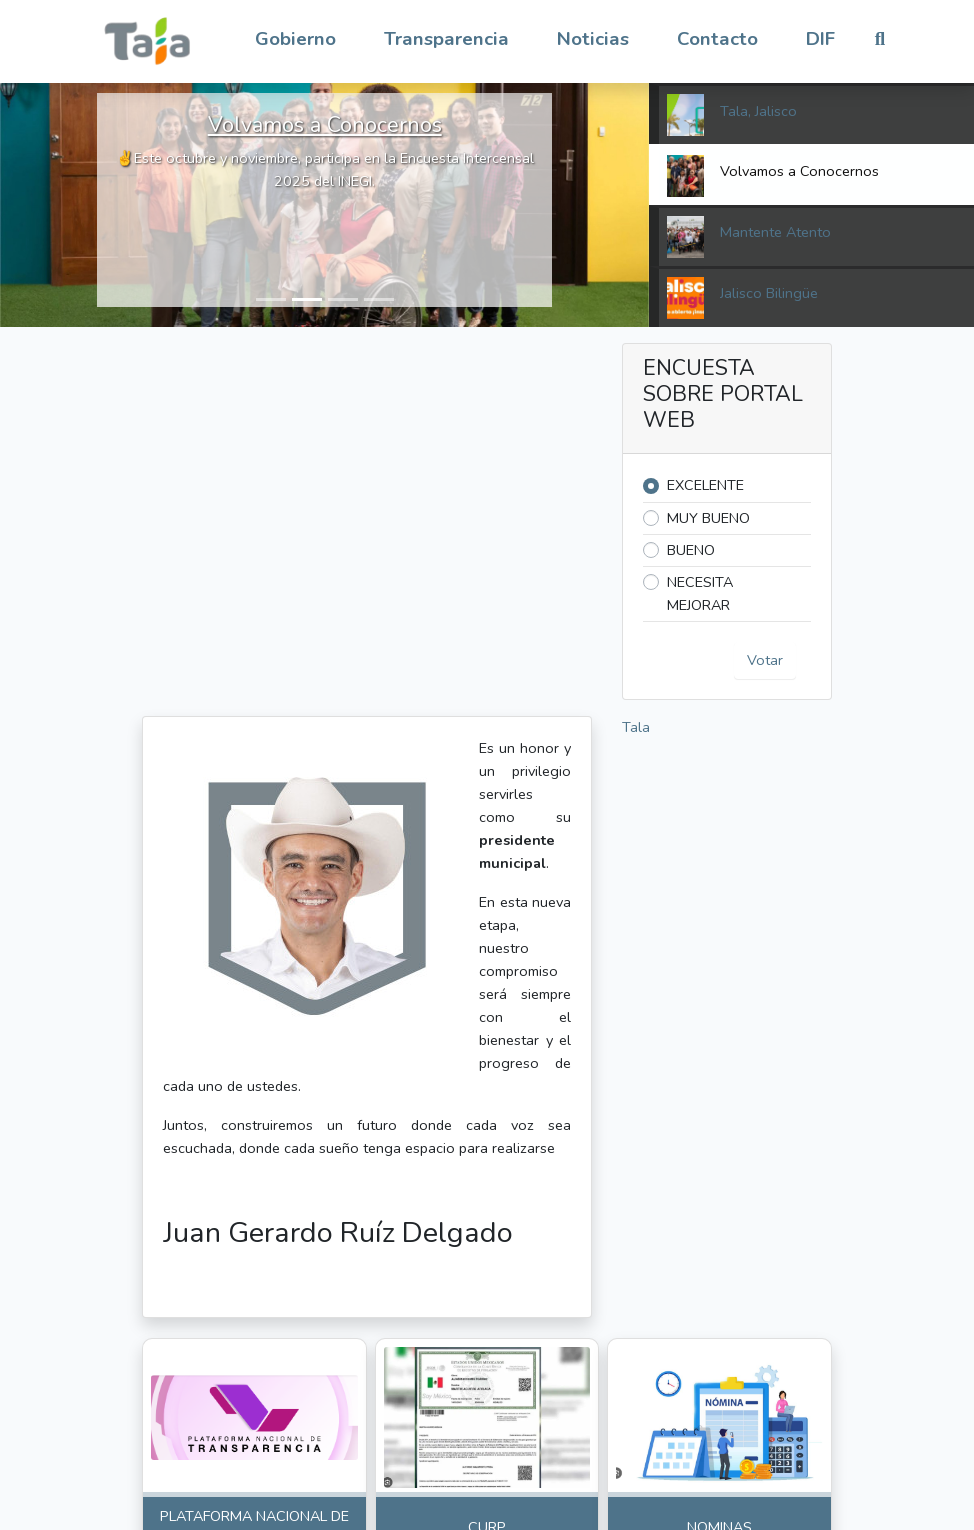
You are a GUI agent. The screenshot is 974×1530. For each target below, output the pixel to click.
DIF (820, 39)
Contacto (717, 39)
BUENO (691, 550)
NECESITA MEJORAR (700, 593)
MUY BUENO (708, 518)
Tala (636, 727)
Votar (765, 660)
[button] (295, 40)
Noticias (593, 39)
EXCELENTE (705, 485)
